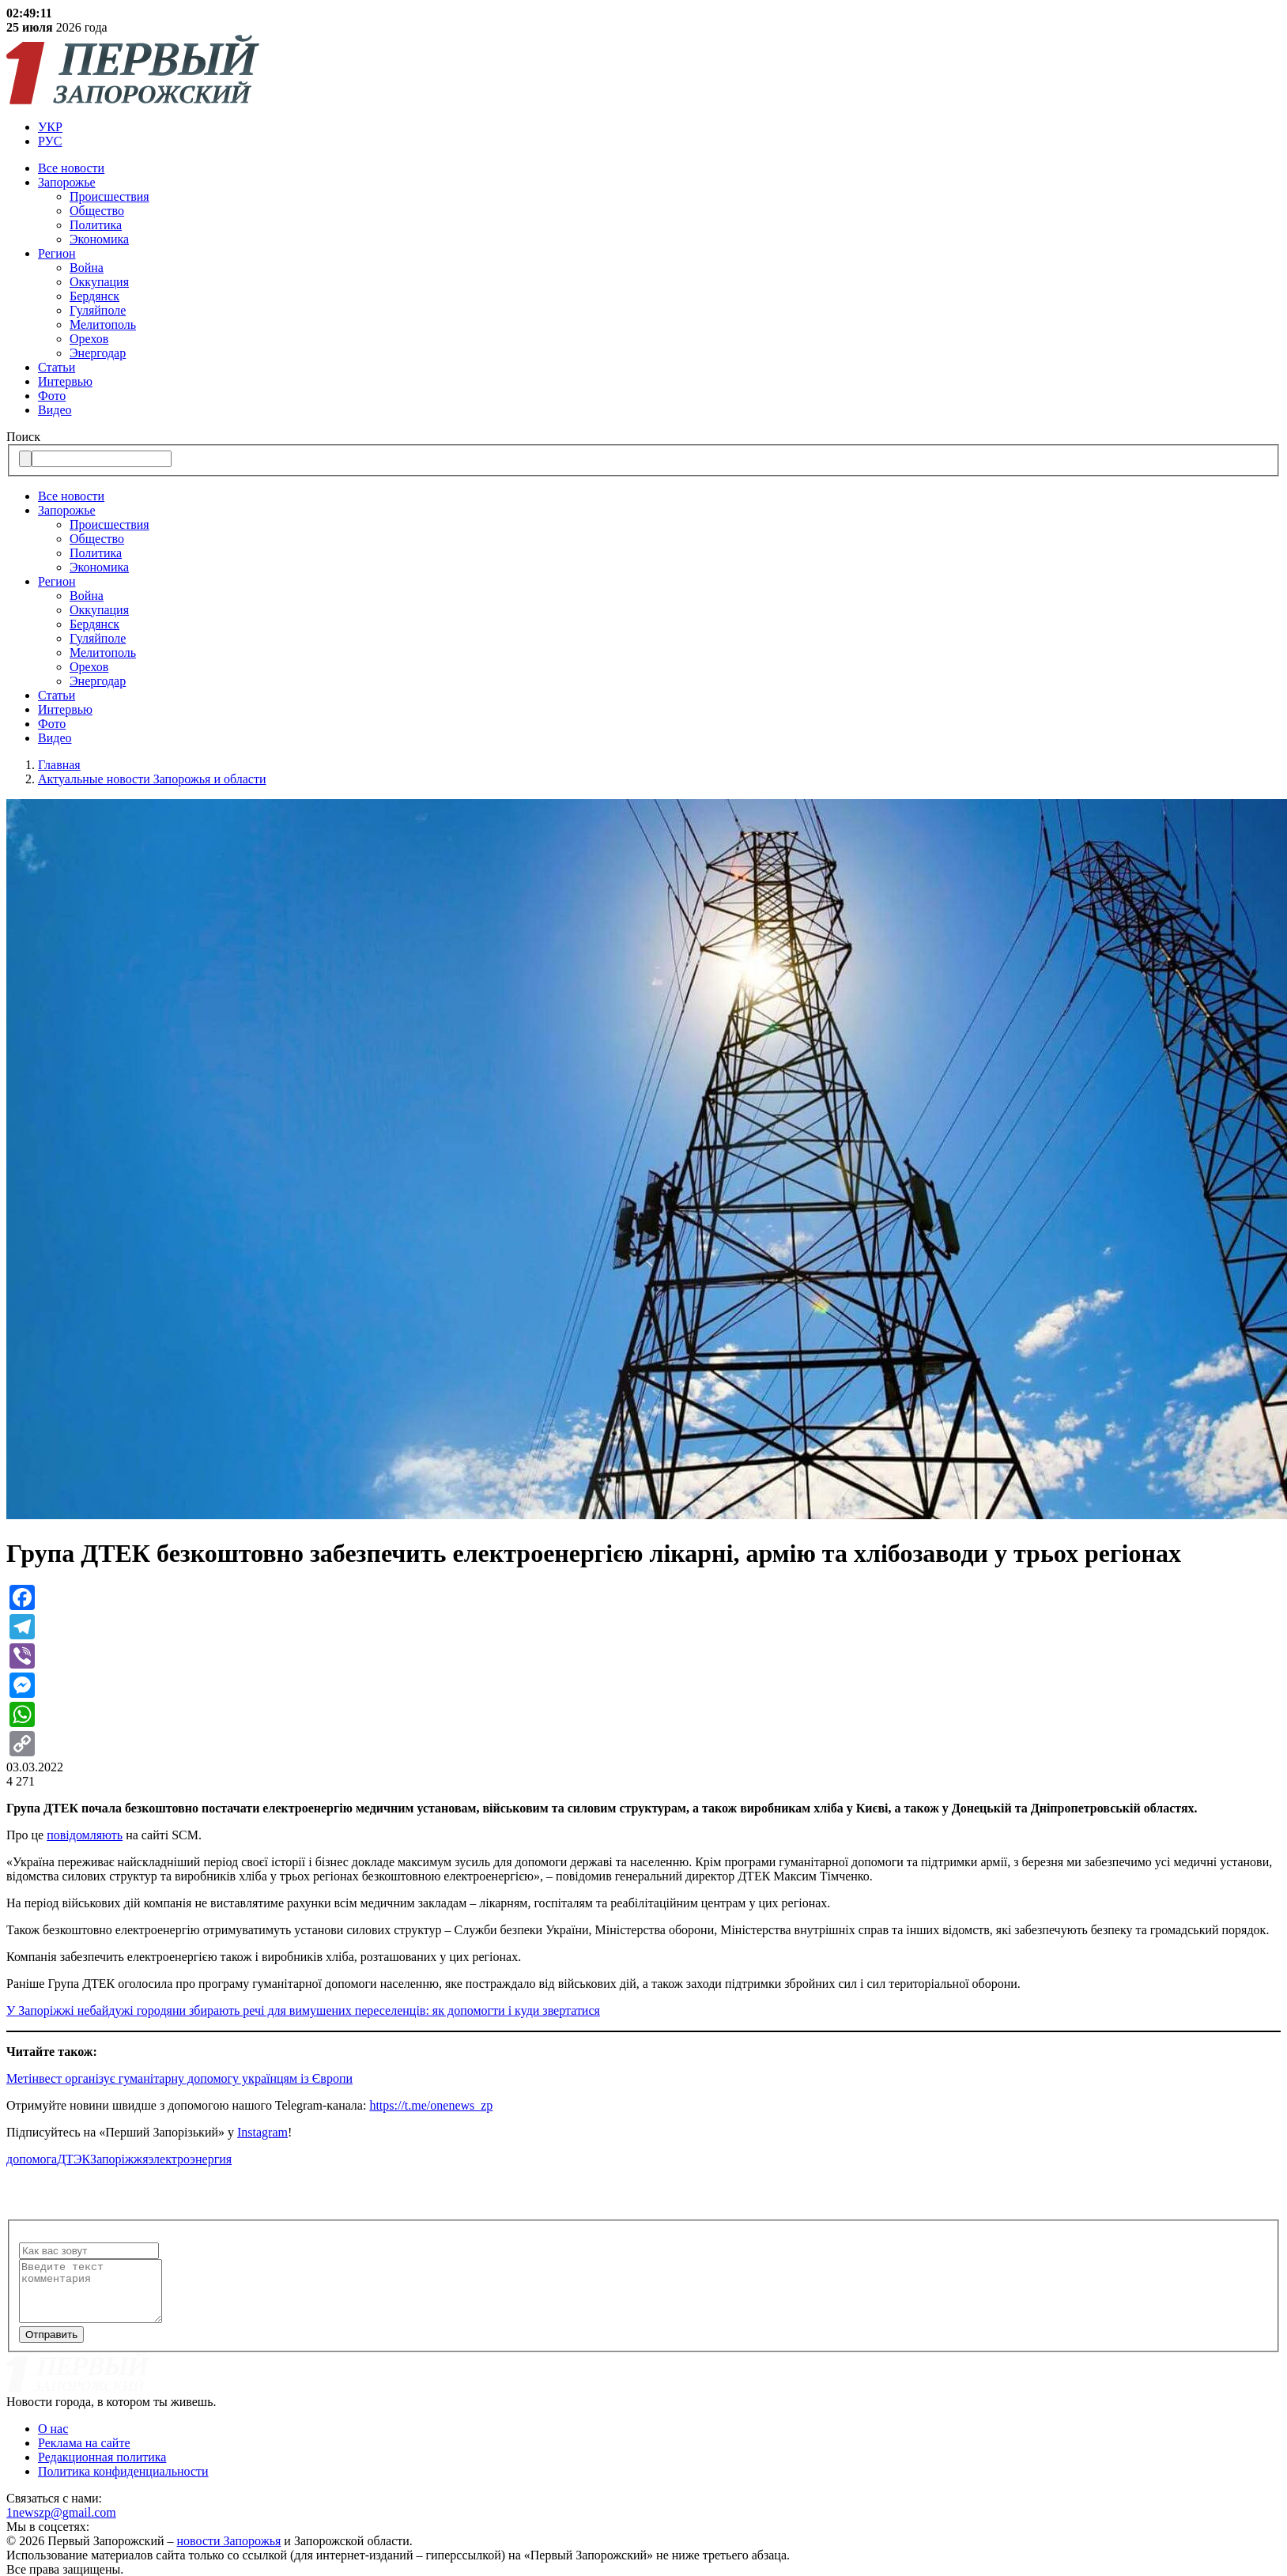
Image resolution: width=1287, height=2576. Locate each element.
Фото (52, 395)
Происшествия (109, 196)
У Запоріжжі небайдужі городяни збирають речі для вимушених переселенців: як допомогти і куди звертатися (303, 2010)
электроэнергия (190, 2159)
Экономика (99, 239)
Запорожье (67, 182)
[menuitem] (659, 127)
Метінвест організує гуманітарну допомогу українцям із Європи (179, 2078)
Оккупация (99, 282)
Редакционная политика (102, 2469)
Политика (96, 225)
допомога (31, 2159)
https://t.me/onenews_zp (431, 2105)
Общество (97, 210)
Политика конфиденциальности (123, 2483)
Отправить (51, 2346)
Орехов (89, 338)
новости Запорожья (229, 2552)
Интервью (65, 381)
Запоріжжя (119, 2159)
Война (87, 267)
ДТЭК (73, 2159)
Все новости (71, 168)
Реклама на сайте (84, 2454)
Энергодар (98, 353)
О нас (53, 2440)
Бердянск (94, 296)
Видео (54, 410)
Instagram (262, 2132)
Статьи (56, 367)
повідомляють (85, 1835)
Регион (56, 253)
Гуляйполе (98, 310)
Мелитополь (103, 324)
